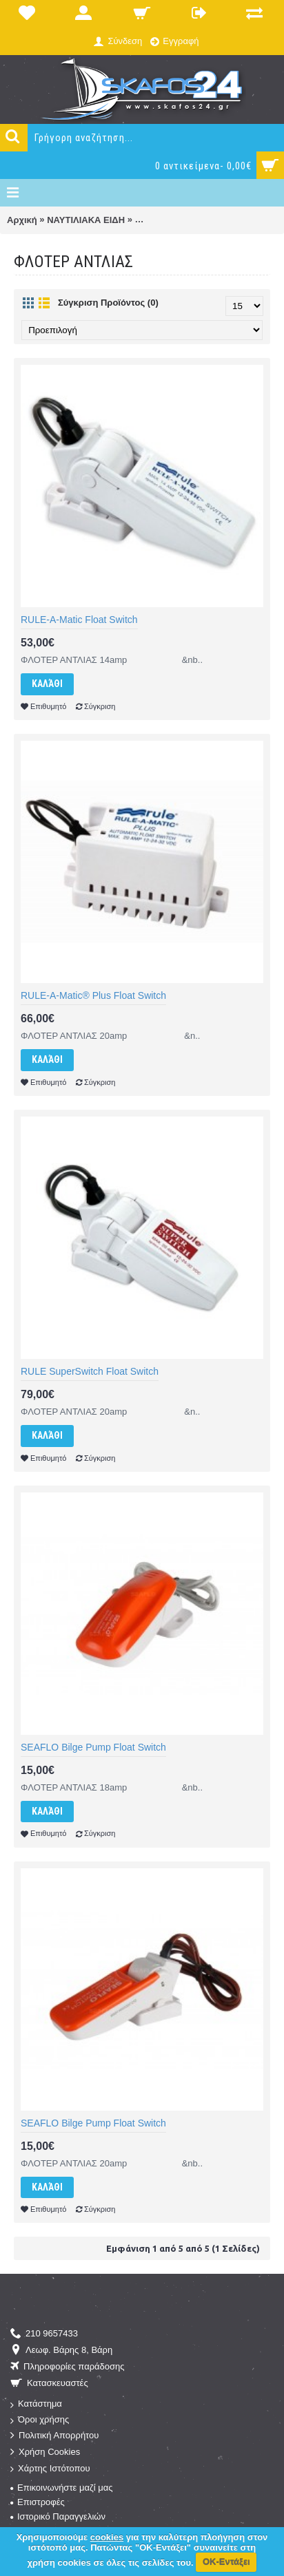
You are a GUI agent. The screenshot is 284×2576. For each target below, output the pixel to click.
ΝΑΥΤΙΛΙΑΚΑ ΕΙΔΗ (86, 220)
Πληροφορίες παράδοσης (67, 2367)
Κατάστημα (36, 2404)
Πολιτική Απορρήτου (54, 2436)
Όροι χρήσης (39, 2420)
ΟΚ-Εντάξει (226, 2562)
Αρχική (22, 220)
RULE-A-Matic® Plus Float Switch (93, 995)
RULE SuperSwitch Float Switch (90, 1371)
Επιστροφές (37, 2502)
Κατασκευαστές (49, 2383)
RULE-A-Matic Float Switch (79, 619)
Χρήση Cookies (45, 2452)
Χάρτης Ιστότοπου (50, 2469)
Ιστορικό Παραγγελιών (57, 2516)
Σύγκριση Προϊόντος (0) (108, 302)
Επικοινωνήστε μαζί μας (61, 2487)
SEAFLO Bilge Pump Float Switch (93, 1747)
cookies (106, 2537)
